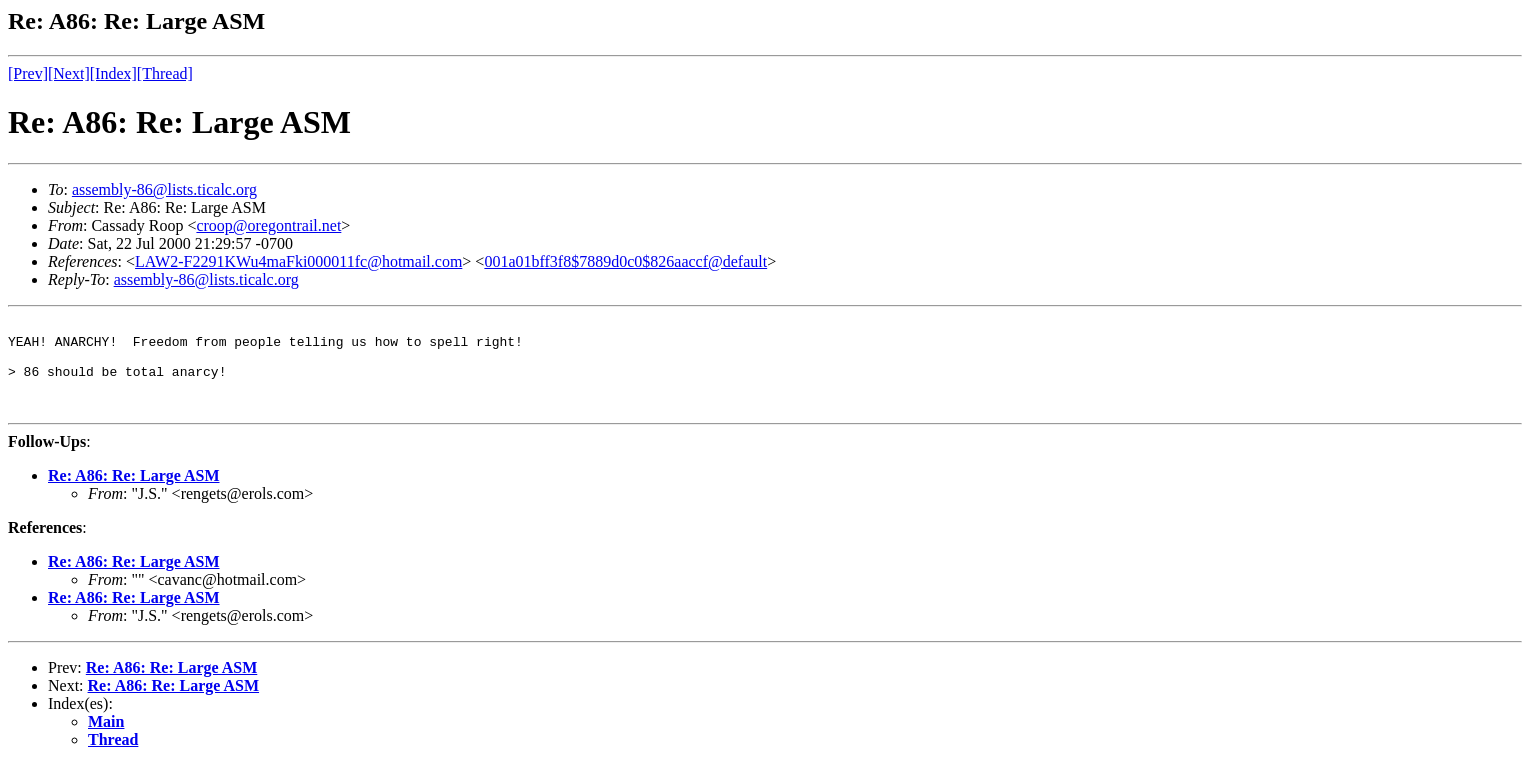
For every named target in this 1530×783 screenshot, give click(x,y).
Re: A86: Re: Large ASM (134, 493)
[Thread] (165, 73)
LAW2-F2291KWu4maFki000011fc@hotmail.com (298, 261)
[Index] (113, 73)
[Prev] (28, 73)
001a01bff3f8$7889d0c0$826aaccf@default (625, 261)
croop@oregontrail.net (268, 225)
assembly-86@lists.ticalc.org (164, 189)
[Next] (69, 73)
